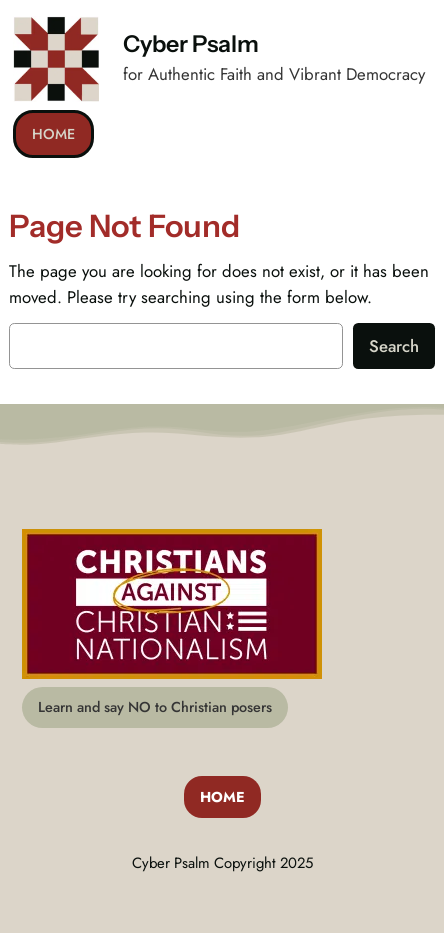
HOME (53, 134)
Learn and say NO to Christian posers (155, 707)
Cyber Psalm (191, 44)
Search (394, 346)
